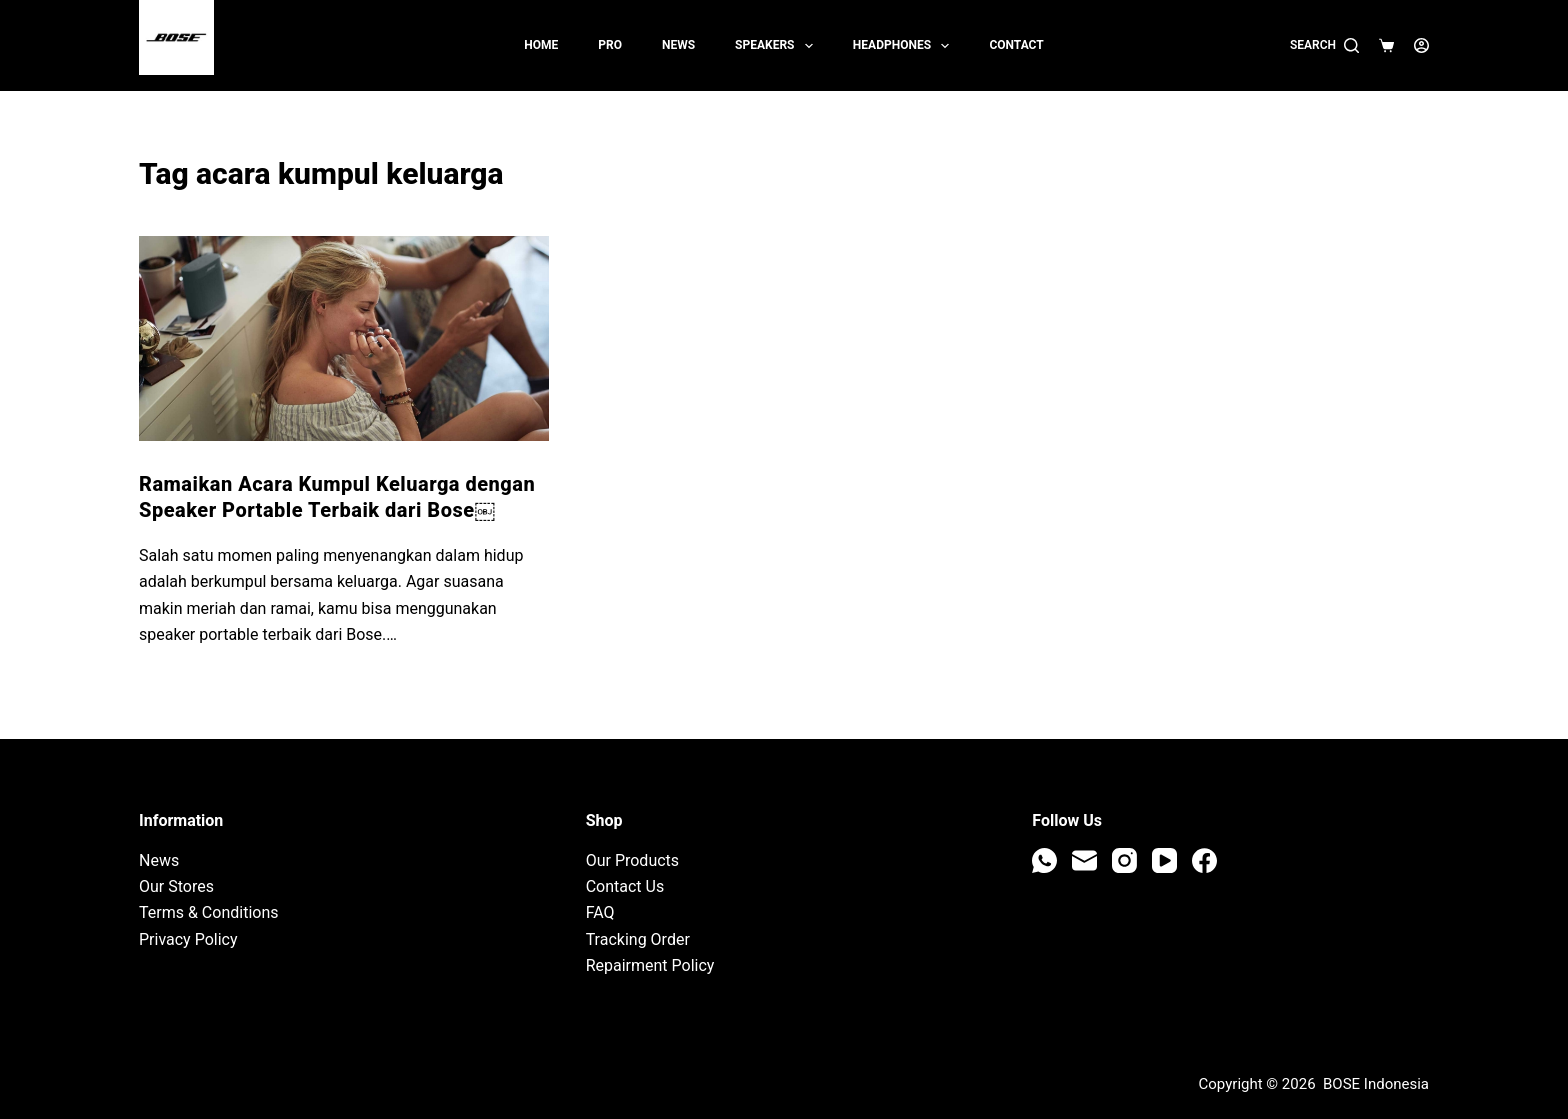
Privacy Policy (188, 939)
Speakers (778, 46)
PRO (610, 45)
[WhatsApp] (1044, 860)
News (678, 45)
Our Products (632, 860)
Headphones (905, 46)
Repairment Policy (650, 965)
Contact (1016, 45)
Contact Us (625, 886)
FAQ (600, 912)
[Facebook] (1204, 860)
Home (541, 45)
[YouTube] (1164, 860)
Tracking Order (638, 939)
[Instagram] (1124, 860)
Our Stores (176, 886)
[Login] (1421, 45)
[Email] (1084, 860)
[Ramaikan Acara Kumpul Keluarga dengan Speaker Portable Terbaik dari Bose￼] (344, 338)
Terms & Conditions (209, 912)
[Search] (1324, 46)
